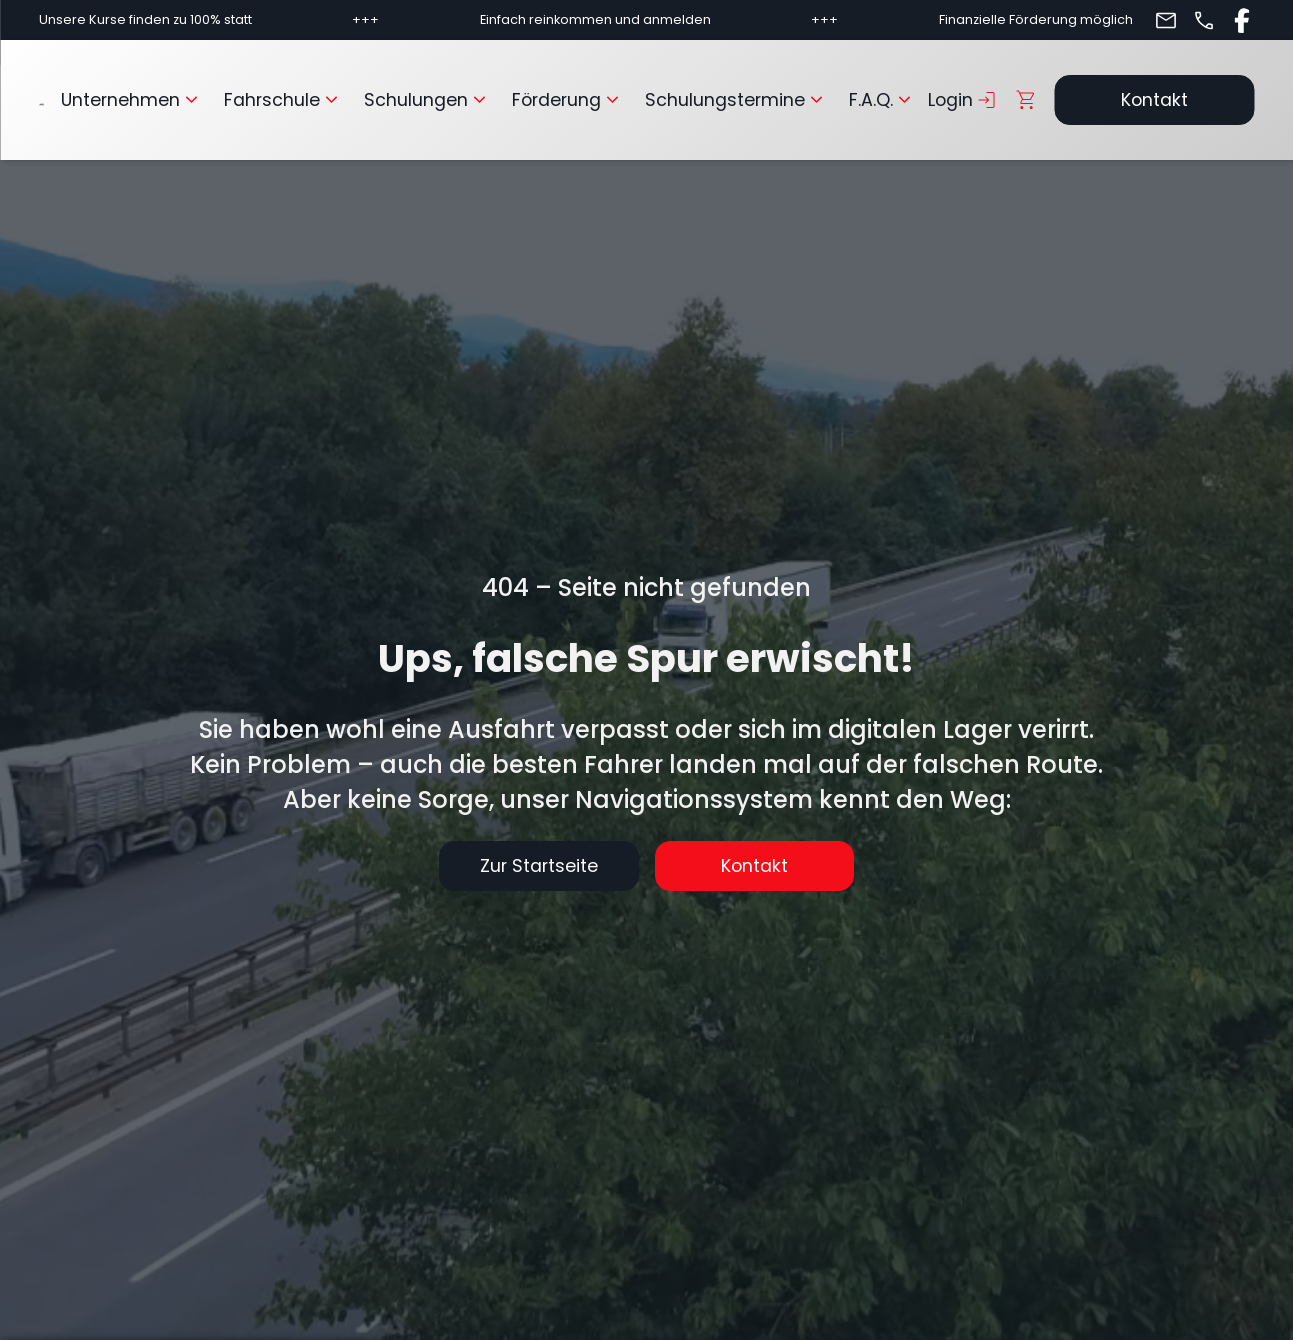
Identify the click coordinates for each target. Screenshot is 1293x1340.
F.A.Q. (883, 100)
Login (963, 100)
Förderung (568, 100)
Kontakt (1154, 100)
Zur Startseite (539, 866)
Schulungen (428, 100)
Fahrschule (284, 100)
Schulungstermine (737, 100)
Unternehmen (132, 100)
